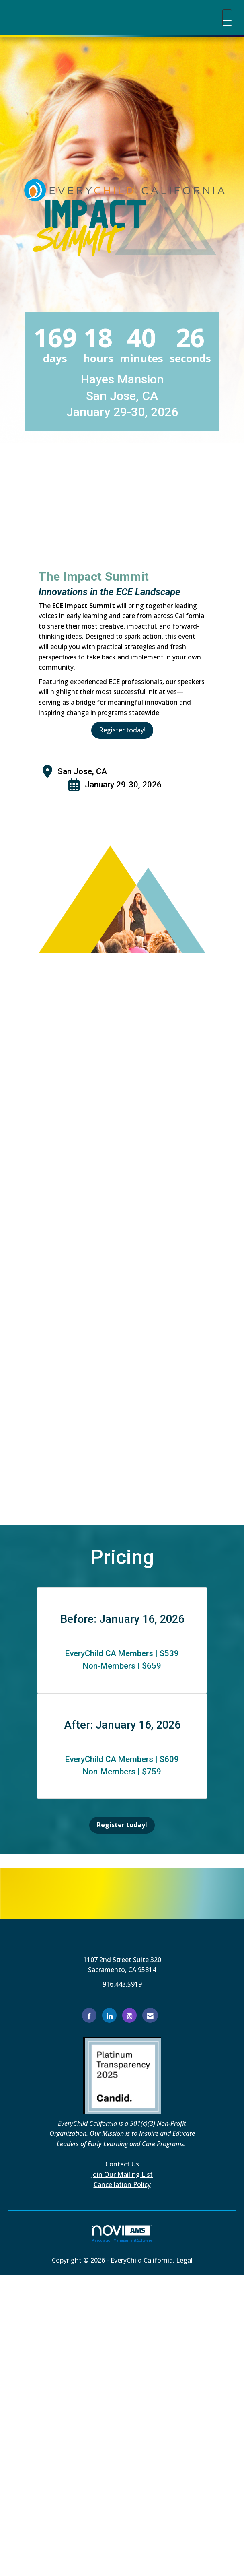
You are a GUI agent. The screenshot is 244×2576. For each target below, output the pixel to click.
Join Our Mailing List (122, 2174)
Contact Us (122, 2164)
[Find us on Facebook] (89, 2015)
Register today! (122, 729)
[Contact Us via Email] (150, 2015)
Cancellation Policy (122, 2184)
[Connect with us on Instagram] (129, 2015)
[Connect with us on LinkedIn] (109, 2015)
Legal (184, 2260)
